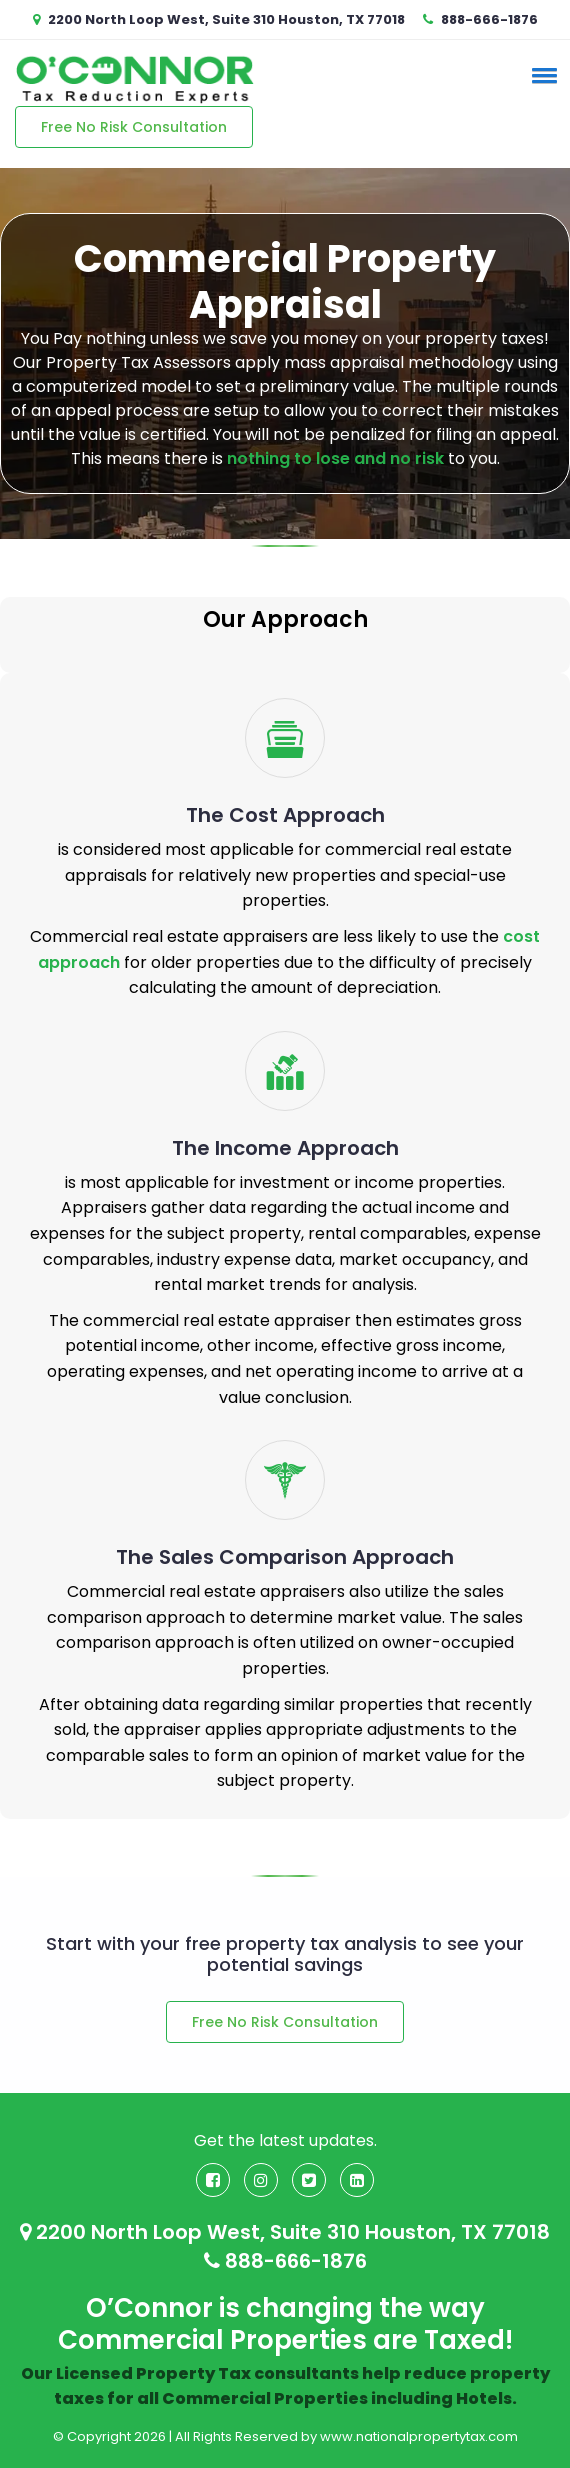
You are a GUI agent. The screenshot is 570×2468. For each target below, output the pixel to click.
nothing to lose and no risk (335, 458)
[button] (541, 75)
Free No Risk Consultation (134, 127)
